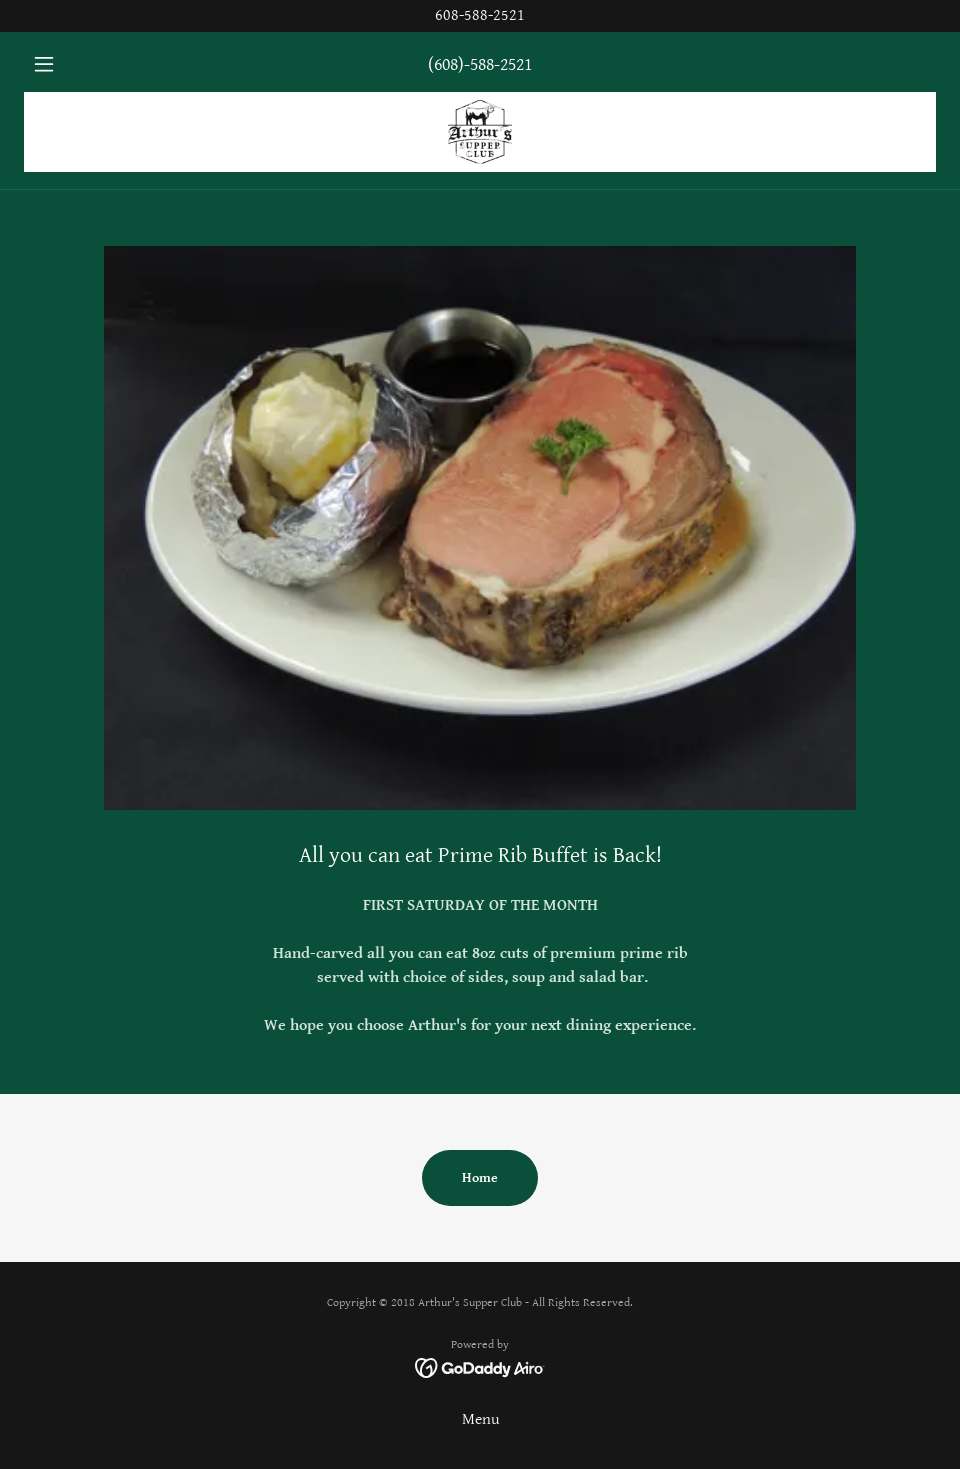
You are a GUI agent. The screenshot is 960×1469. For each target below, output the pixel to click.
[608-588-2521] (480, 16)
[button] (92, 64)
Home (480, 1178)
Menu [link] (480, 1419)
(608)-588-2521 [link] (480, 64)
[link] (480, 132)
